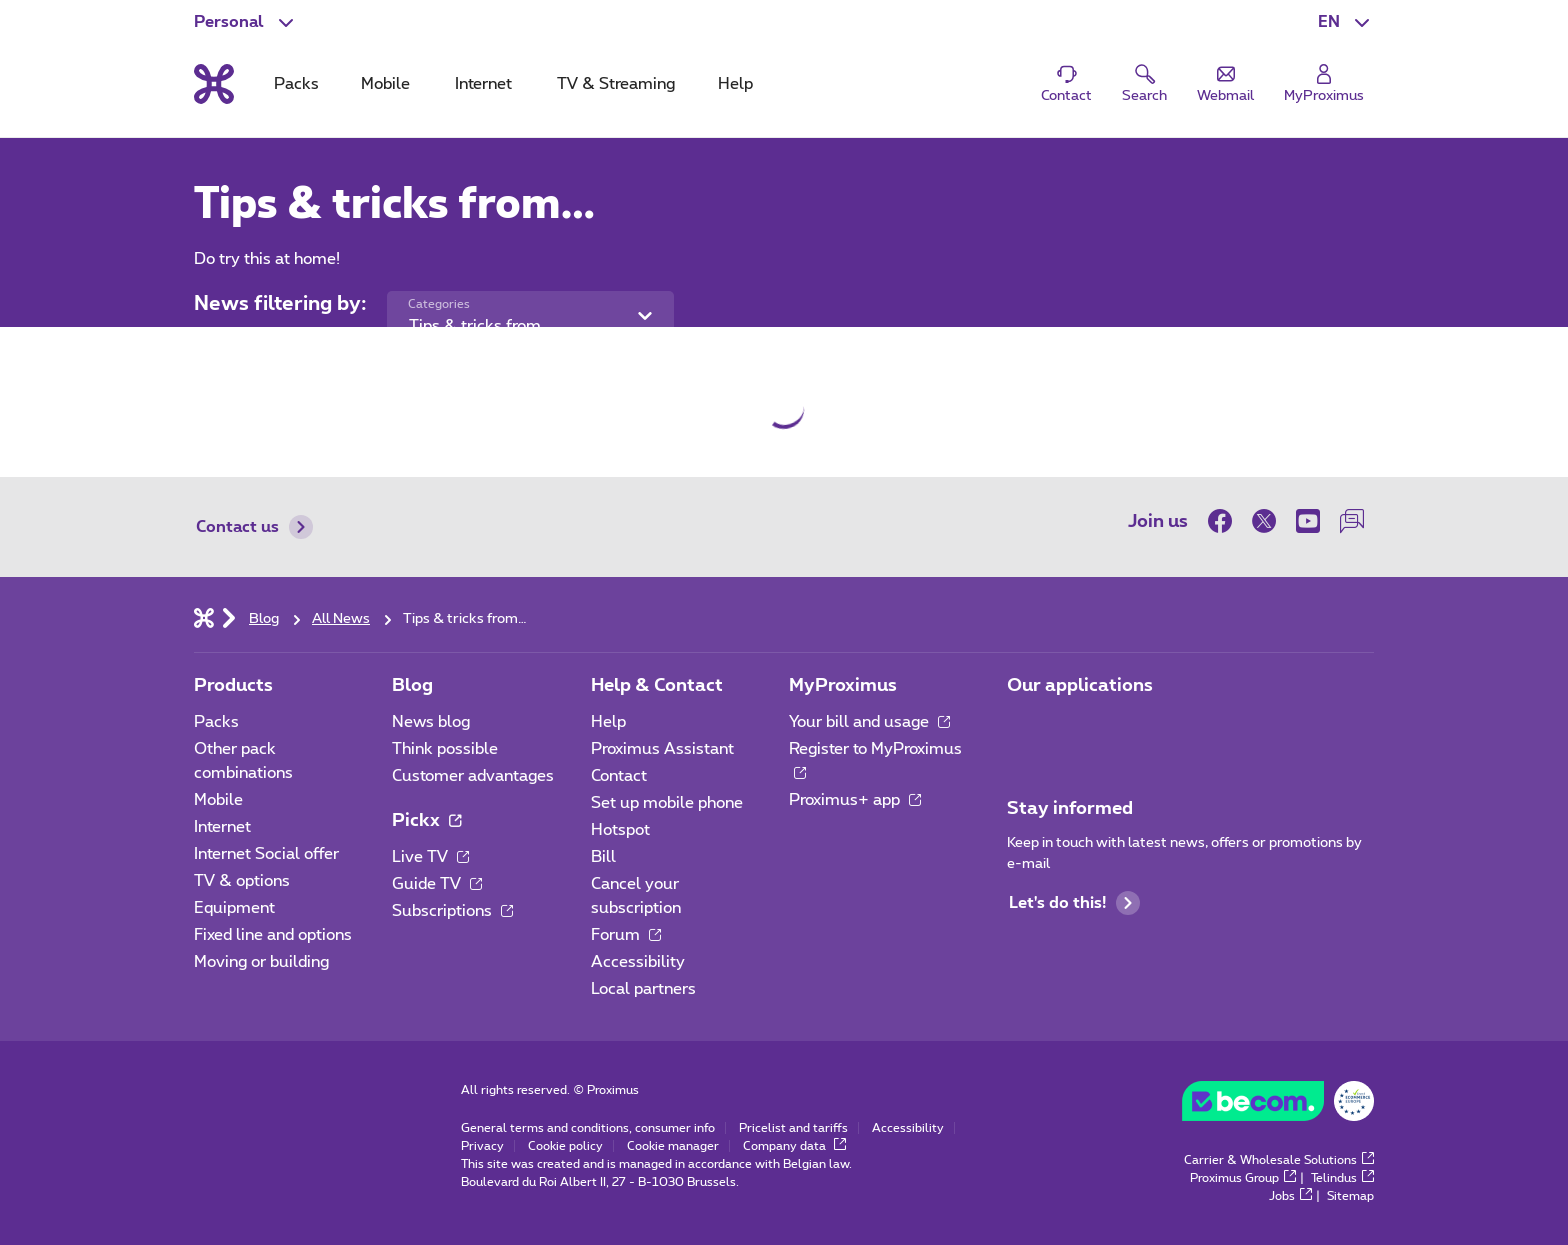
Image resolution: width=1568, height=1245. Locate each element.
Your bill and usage (869, 722)
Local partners (643, 989)
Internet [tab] (483, 84)
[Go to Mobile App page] (1025, 728)
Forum (626, 935)
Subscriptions (452, 911)
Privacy (482, 1146)
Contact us (254, 527)
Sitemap (1350, 1196)
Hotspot (620, 830)
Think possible (445, 749)
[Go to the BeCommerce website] (1278, 1106)
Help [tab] (735, 84)
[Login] (1324, 84)
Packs (216, 722)
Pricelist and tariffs (793, 1128)
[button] (1346, 22)
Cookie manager (673, 1146)
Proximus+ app (855, 800)
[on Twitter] (1264, 521)
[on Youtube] (1308, 521)
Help (608, 722)
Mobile (218, 800)
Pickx (426, 821)
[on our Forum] (1352, 521)
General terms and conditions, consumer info (588, 1128)
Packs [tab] (296, 84)
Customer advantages (473, 776)
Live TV (430, 857)
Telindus (1342, 1178)
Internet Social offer (266, 854)
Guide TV (437, 884)
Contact (619, 776)
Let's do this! (1074, 903)
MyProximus (843, 686)
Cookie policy (565, 1146)
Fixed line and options (273, 935)
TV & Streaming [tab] (616, 84)
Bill (603, 857)
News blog (431, 722)
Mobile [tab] (385, 84)
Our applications (1080, 686)
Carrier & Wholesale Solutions (1279, 1160)
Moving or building (261, 962)
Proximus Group (1243, 1178)
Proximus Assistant (662, 749)
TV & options (242, 881)
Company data (794, 1146)
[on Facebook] (1225, 521)
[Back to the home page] (214, 84)
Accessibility (638, 962)
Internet (222, 827)
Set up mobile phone (667, 803)
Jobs (1290, 1196)
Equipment (234, 908)
